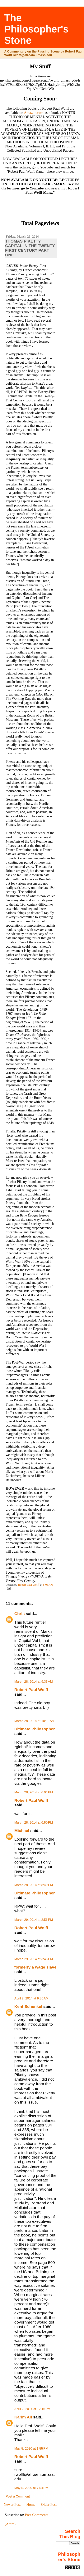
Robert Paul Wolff (31, 1689)
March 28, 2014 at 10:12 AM (34, 1721)
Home (30, 2504)
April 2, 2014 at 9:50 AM (31, 1998)
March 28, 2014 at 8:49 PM (33, 1885)
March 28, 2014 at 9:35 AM (33, 1681)
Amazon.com (34, 113)
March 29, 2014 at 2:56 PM (33, 1920)
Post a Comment (18, 2496)
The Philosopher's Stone (36, 29)
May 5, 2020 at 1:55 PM (31, 2448)
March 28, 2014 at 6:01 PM (33, 1792)
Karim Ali (23, 2417)
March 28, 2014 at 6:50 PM (33, 1822)
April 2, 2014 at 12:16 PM (32, 2409)
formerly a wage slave (35, 1967)
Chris (19, 1613)
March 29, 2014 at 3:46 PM (33, 1959)
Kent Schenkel (28, 2006)
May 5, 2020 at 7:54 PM (31, 2488)
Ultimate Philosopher (34, 1729)
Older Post (49, 2504)
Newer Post (12, 2504)
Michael (21, 1830)
